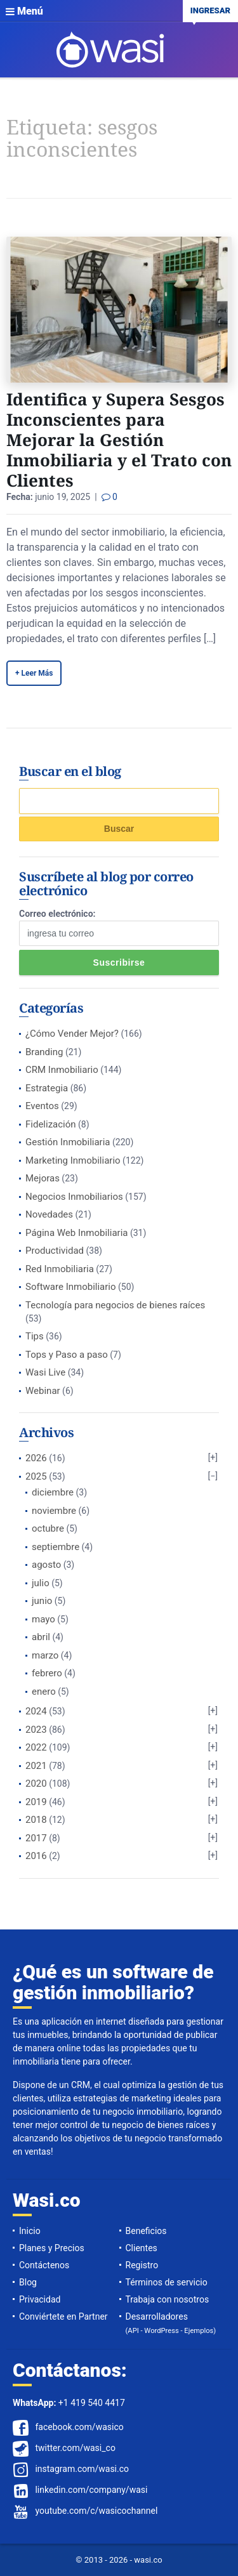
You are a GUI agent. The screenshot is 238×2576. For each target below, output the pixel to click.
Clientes (141, 2248)
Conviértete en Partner (63, 2316)
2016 (36, 1856)
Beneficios (146, 2231)
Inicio (30, 2231)
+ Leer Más (34, 673)
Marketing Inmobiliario (73, 1160)
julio (41, 1583)
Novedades (49, 1214)
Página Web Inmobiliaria (76, 1233)
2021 (36, 1765)
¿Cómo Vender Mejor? (72, 1033)
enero (44, 1691)
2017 (36, 1838)
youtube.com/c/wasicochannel (96, 2511)
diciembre (53, 1492)
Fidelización (50, 1124)
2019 (36, 1802)
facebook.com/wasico (79, 2427)
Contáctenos (44, 2265)
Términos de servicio (167, 2282)
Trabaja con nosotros (167, 2299)
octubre (48, 1528)
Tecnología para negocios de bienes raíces (115, 1305)
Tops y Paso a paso (66, 1354)
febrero (47, 1673)
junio (42, 1601)
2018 (36, 1819)
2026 (36, 1458)
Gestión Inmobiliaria (67, 1142)
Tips (34, 1336)
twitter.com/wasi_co (75, 2448)
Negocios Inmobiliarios (74, 1196)
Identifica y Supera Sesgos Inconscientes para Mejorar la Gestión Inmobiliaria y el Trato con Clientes (119, 440)
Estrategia (46, 1088)
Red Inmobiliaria (59, 1269)
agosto (46, 1564)
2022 (36, 1747)
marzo (45, 1655)
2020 (36, 1783)
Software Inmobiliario (70, 1286)
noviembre (54, 1510)
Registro (142, 2265)
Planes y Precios (51, 2248)
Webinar (42, 1390)
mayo (43, 1619)
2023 (36, 1729)
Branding (44, 1052)
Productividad (54, 1250)
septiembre (55, 1547)
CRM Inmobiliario (61, 1069)
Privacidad (39, 2299)
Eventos (42, 1106)
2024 (36, 1711)
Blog (28, 2282)
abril (41, 1637)
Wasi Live (45, 1372)
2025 (36, 1476)
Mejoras (42, 1178)
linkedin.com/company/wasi (91, 2490)
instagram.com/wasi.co (82, 2469)
